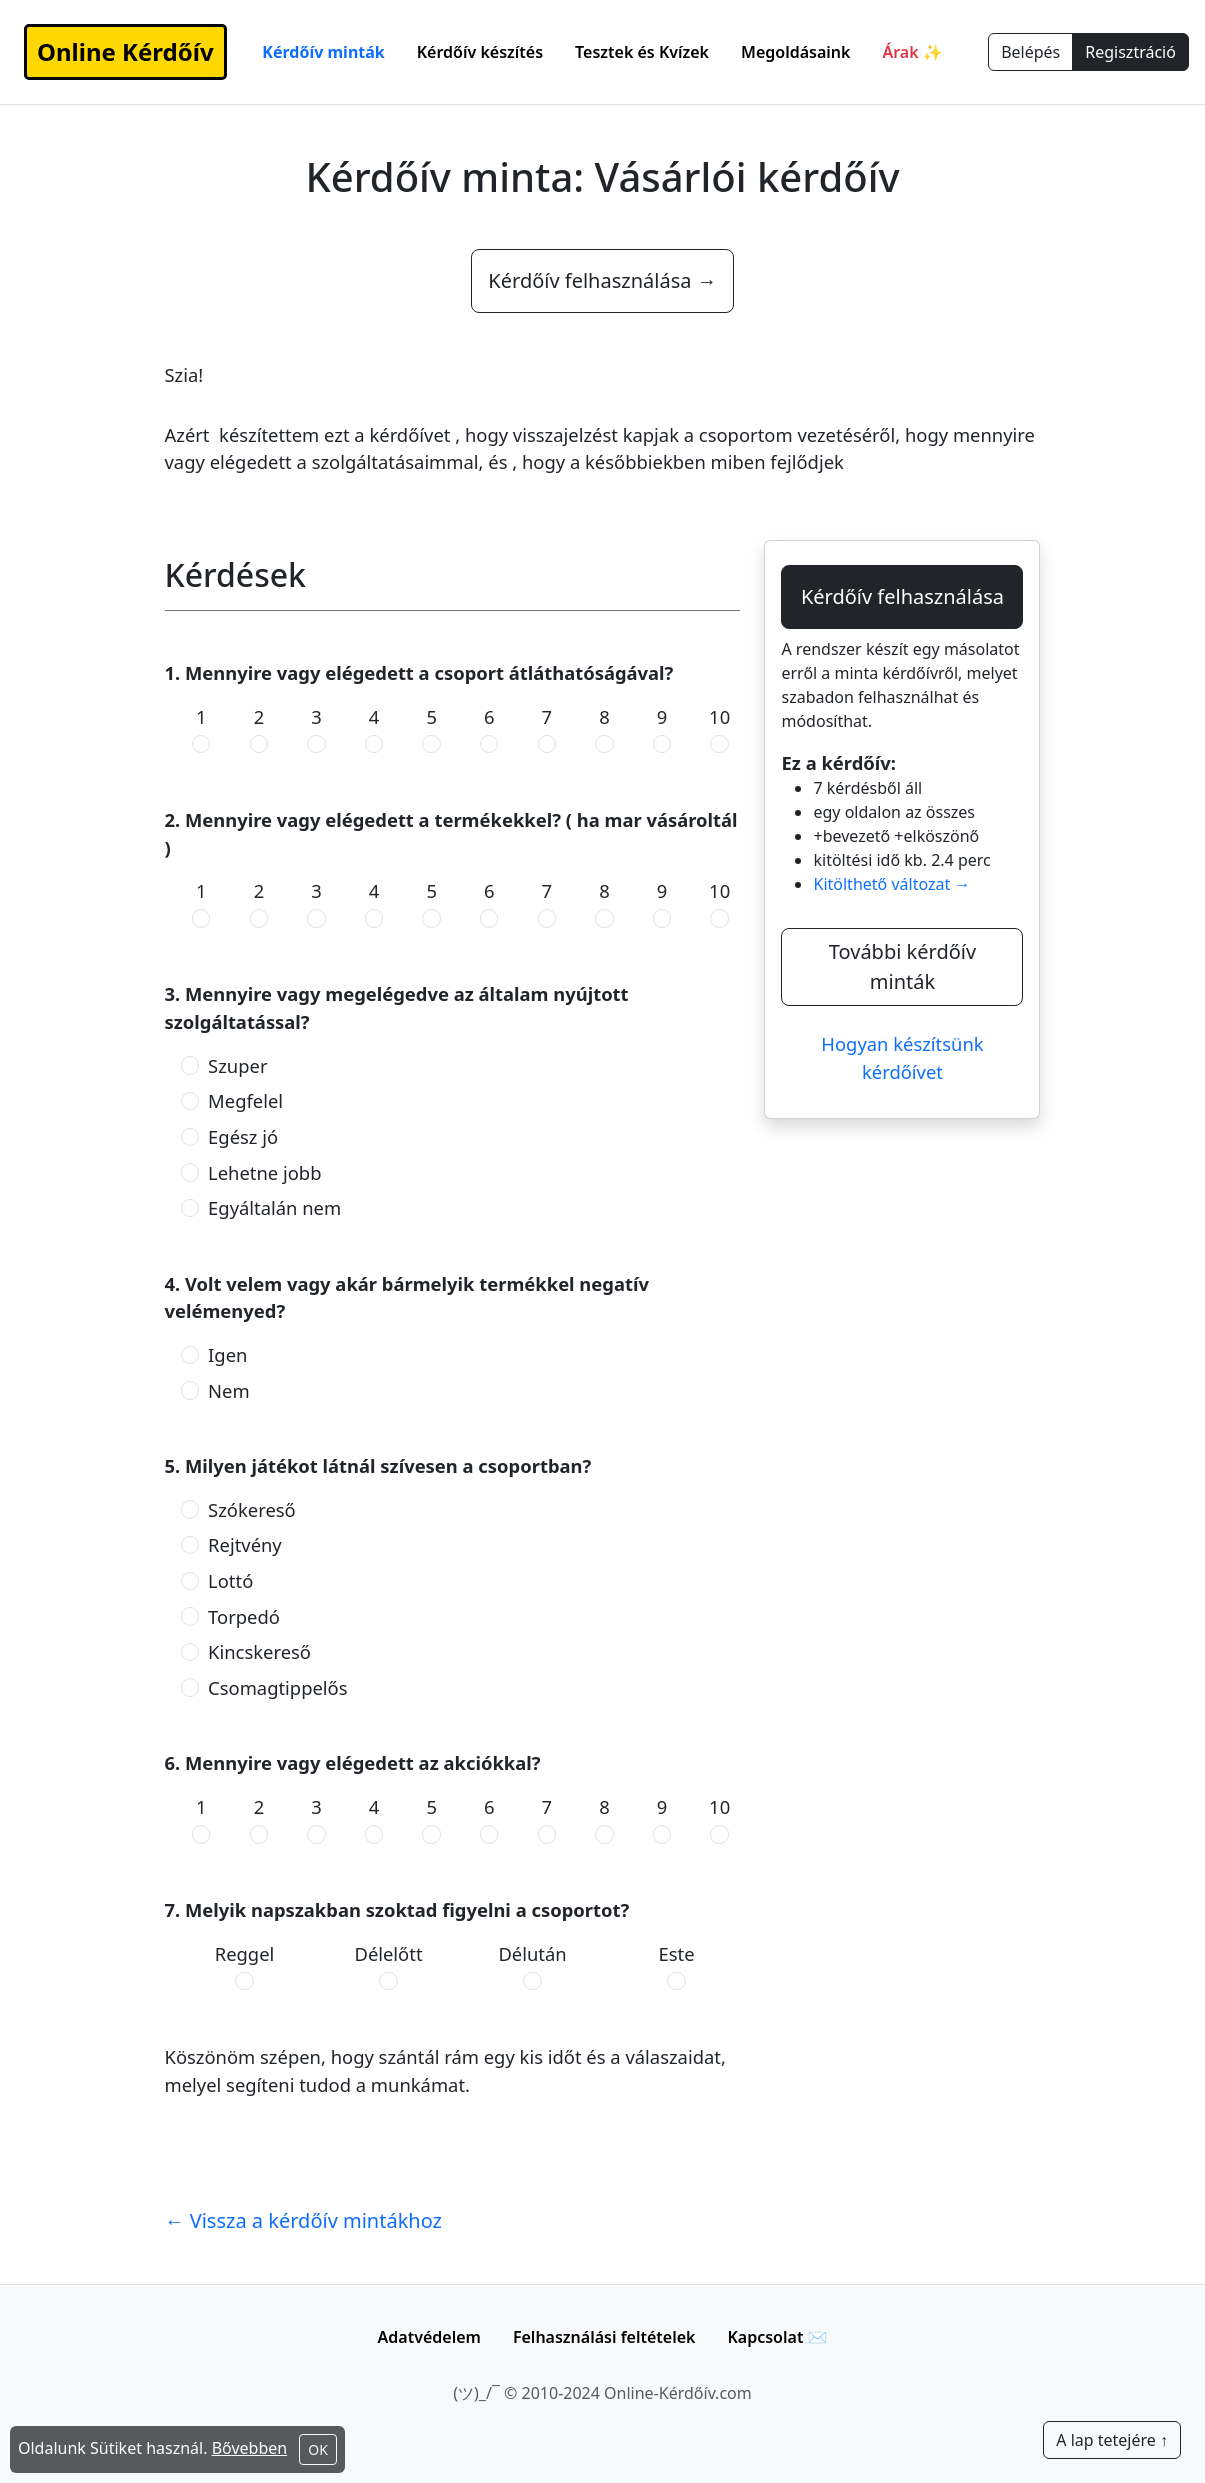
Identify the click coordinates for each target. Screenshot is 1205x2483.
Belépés (1030, 52)
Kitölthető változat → (891, 884)
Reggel (245, 1953)
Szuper (237, 1065)
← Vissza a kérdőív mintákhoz (304, 2220)
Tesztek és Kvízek (642, 52)
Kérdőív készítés (480, 52)
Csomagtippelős (277, 1687)
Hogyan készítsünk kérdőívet (902, 1057)
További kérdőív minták (902, 966)
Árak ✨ (912, 52)
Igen (227, 1354)
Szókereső (252, 1509)
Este (676, 1953)
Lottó (230, 1580)
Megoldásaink (795, 52)
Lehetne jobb (264, 1172)
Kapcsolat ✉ (777, 2337)
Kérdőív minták (323, 52)
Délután (532, 1953)
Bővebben (250, 2448)
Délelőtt (388, 1953)
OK (318, 2449)
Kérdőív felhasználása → (602, 280)
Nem (229, 1390)
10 (719, 716)
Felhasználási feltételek (604, 2337)
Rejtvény (245, 1544)
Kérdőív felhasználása (902, 596)
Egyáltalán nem (274, 1207)
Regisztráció (1130, 52)
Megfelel (245, 1100)
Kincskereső (259, 1651)
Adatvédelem (429, 2337)
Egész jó (243, 1136)
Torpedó (244, 1616)
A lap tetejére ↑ (1112, 2440)
